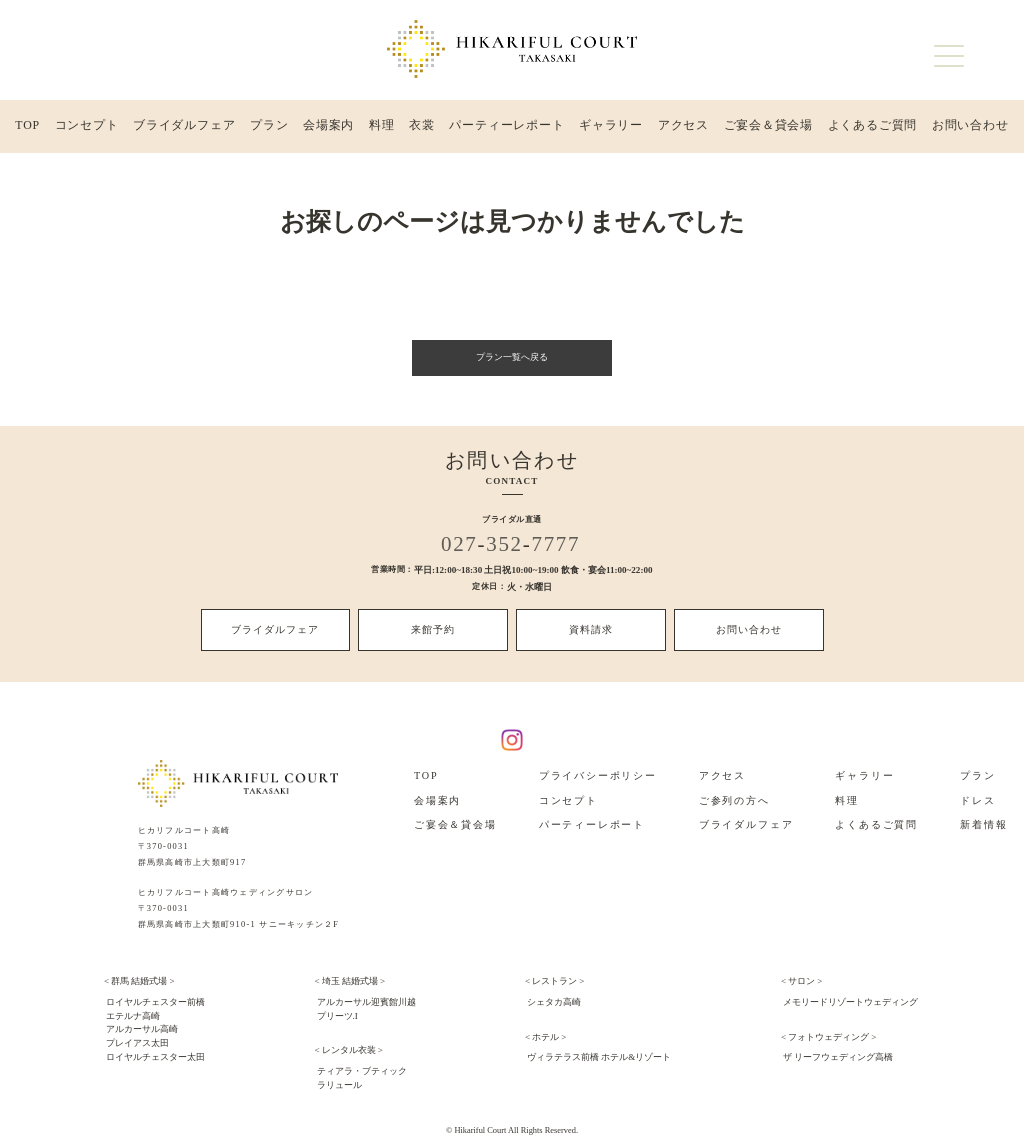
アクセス (683, 129)
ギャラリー (610, 129)
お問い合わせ (969, 129)
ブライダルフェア (184, 129)
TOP (27, 129)
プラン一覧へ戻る (512, 362)
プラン (269, 129)
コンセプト (86, 129)
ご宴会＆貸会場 (768, 129)
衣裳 (421, 129)
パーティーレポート (506, 129)
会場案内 (329, 129)
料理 (382, 129)
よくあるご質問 (872, 129)
